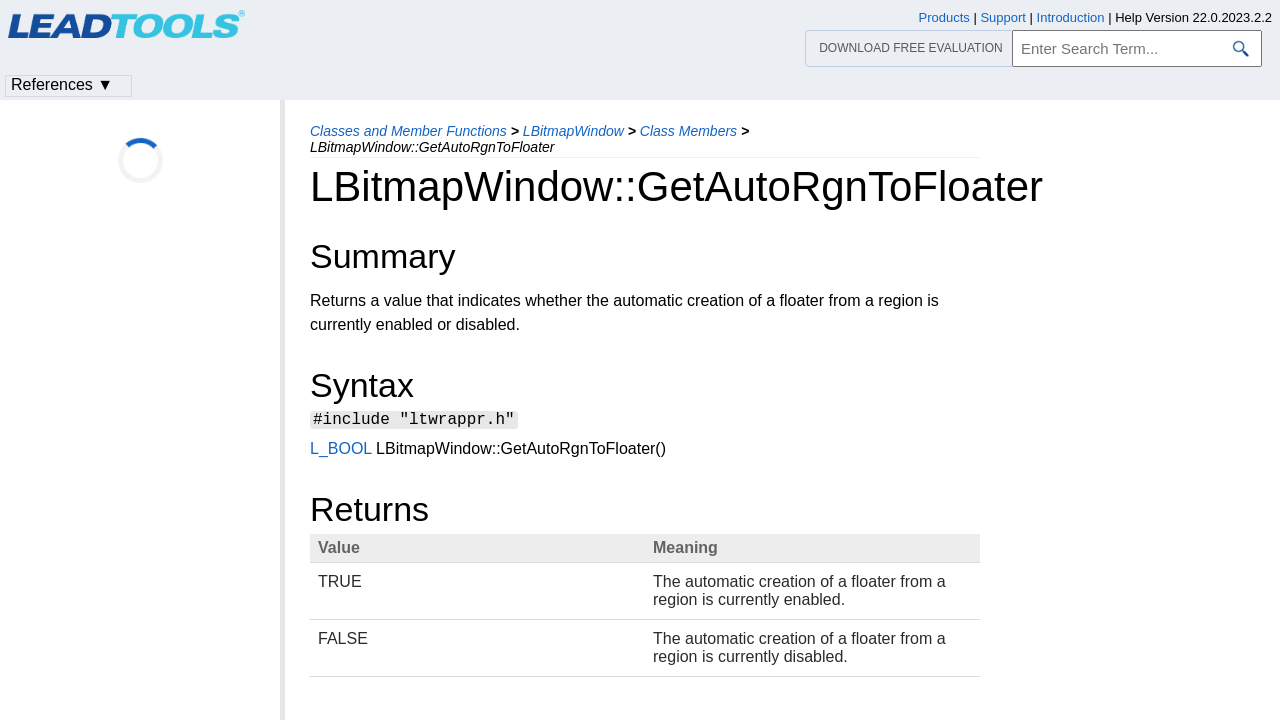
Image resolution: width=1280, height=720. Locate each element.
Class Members (688, 131)
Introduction (1071, 17)
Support (1003, 17)
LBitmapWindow (573, 131)
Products (944, 17)
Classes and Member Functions (408, 131)
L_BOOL (341, 451)
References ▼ (62, 84)
